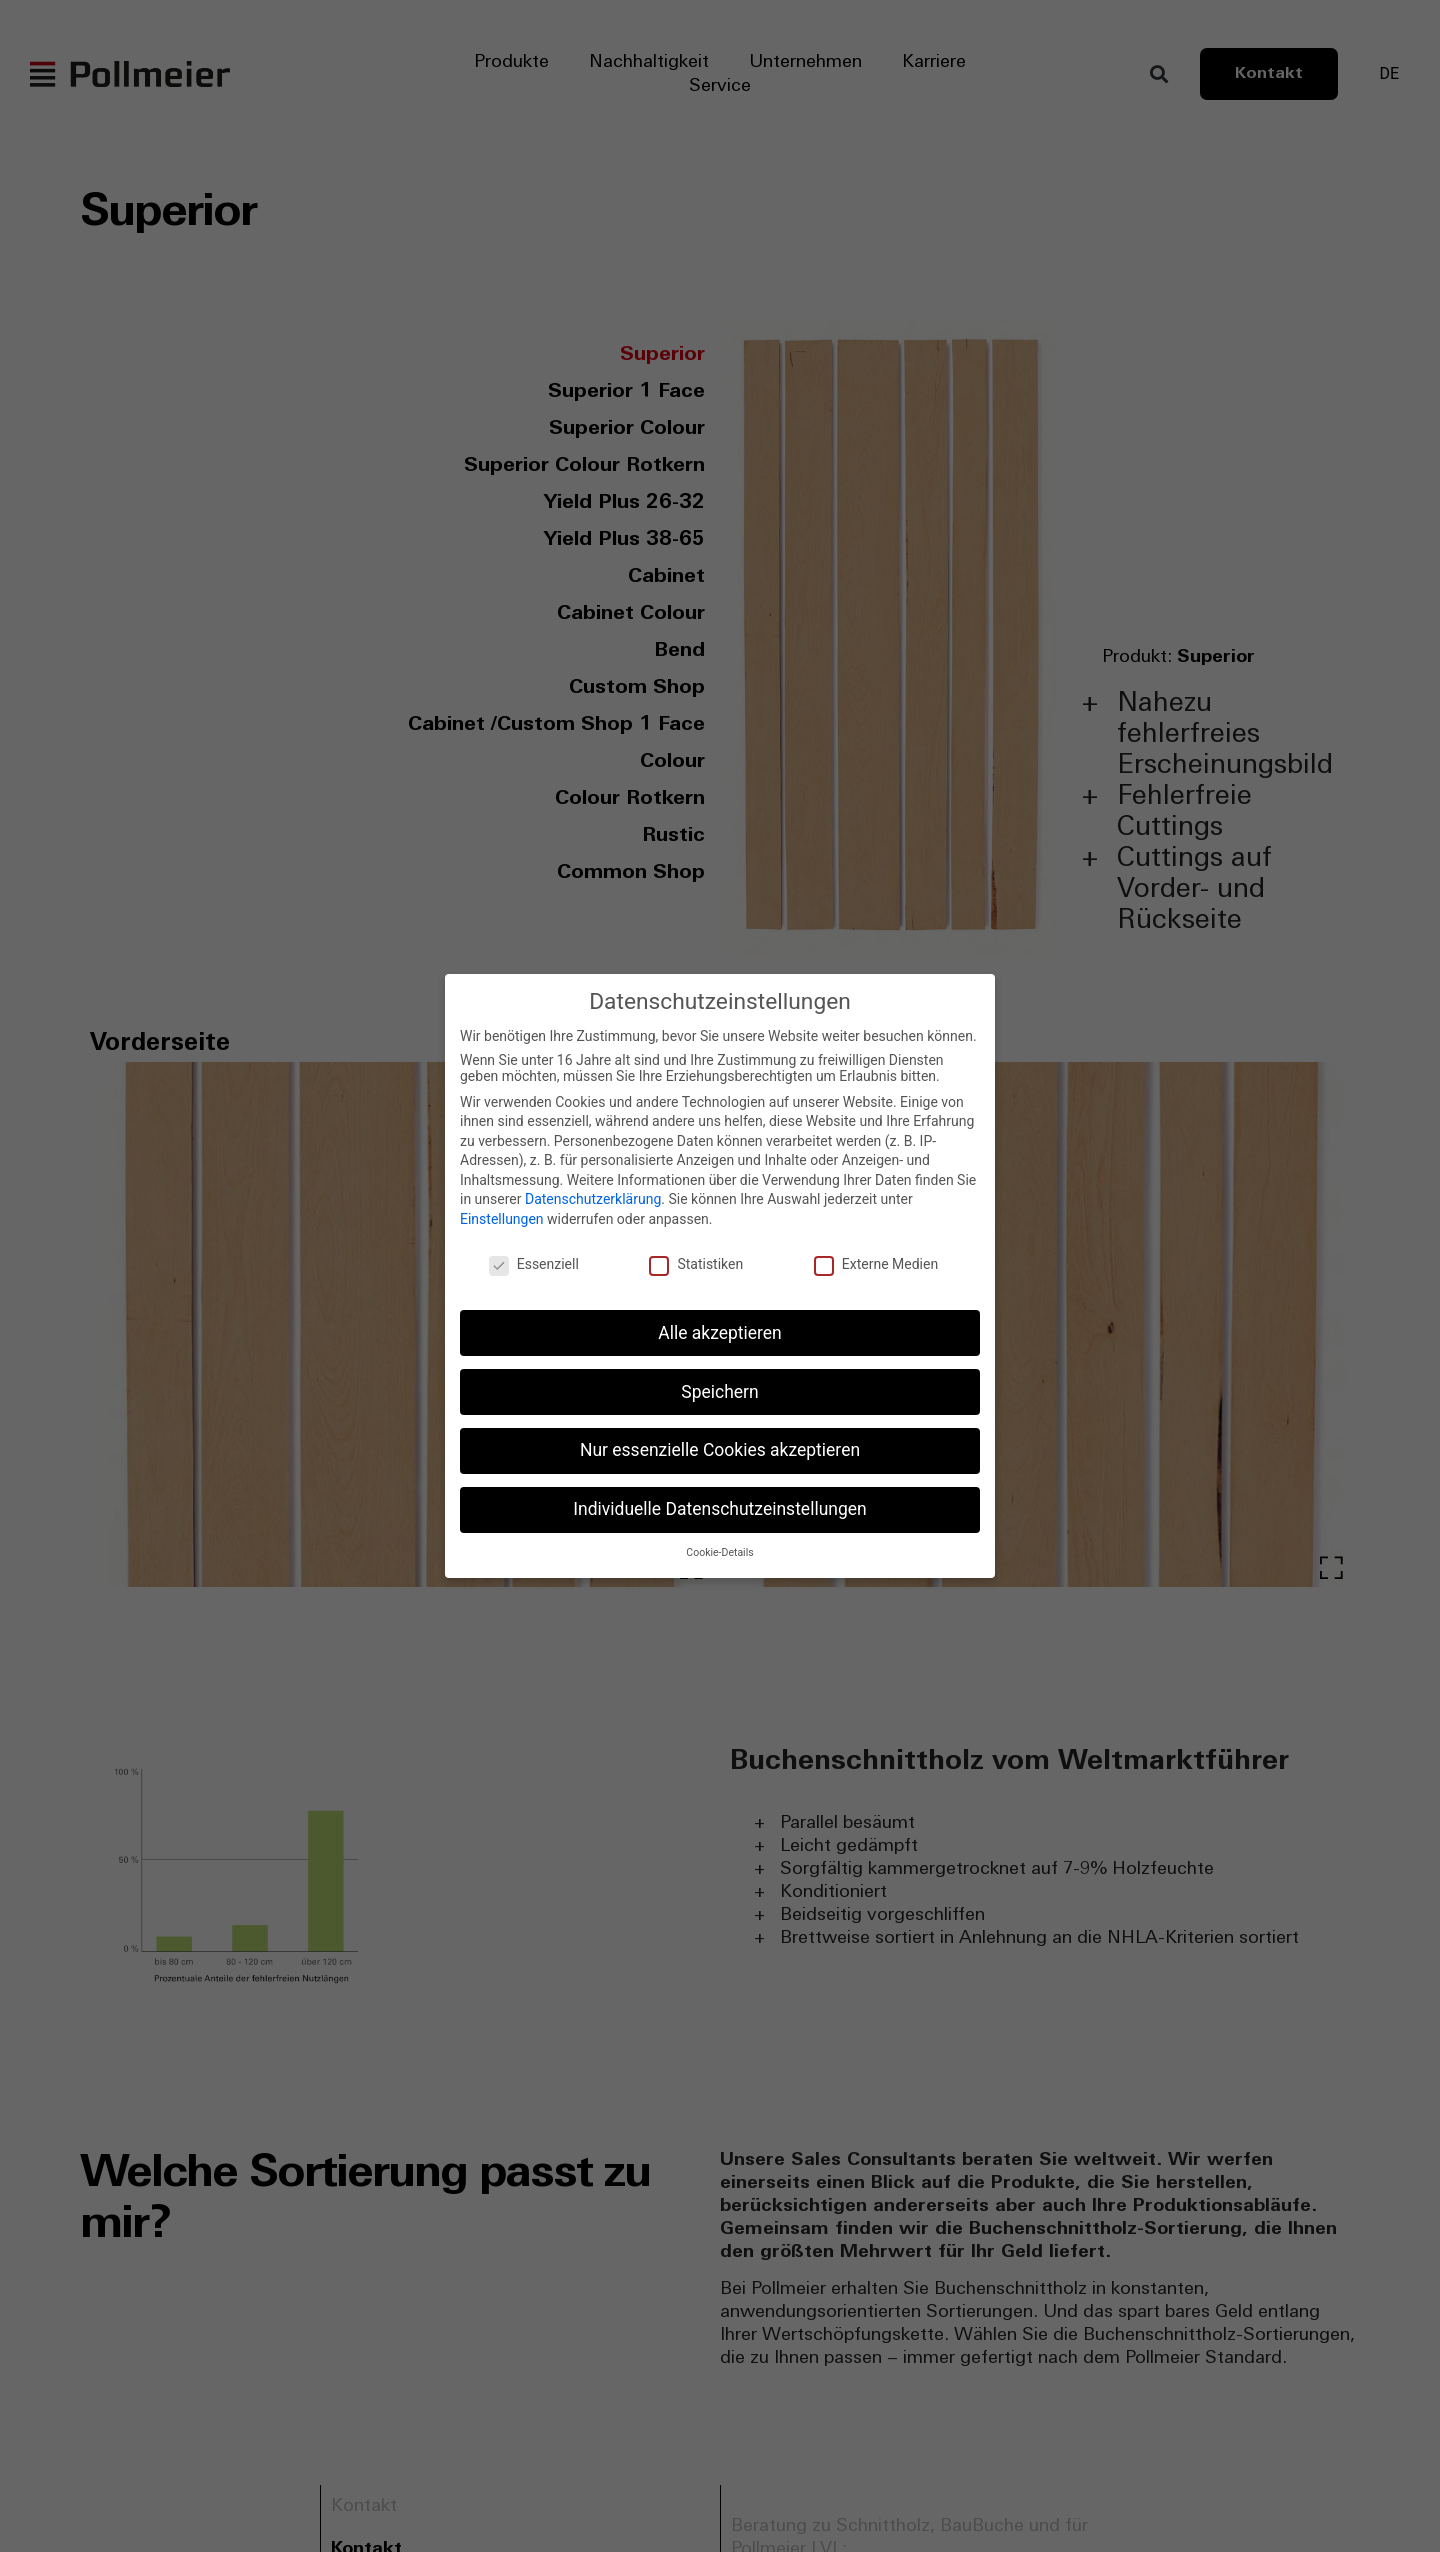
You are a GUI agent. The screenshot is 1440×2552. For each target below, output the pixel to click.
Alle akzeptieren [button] (720, 1333)
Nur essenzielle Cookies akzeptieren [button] (720, 1450)
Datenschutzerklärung (593, 1199)
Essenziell (534, 1264)
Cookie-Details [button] (719, 1552)
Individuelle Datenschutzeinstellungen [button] (719, 1509)
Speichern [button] (719, 1392)
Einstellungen (502, 1219)
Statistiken (696, 1264)
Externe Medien (876, 1264)
